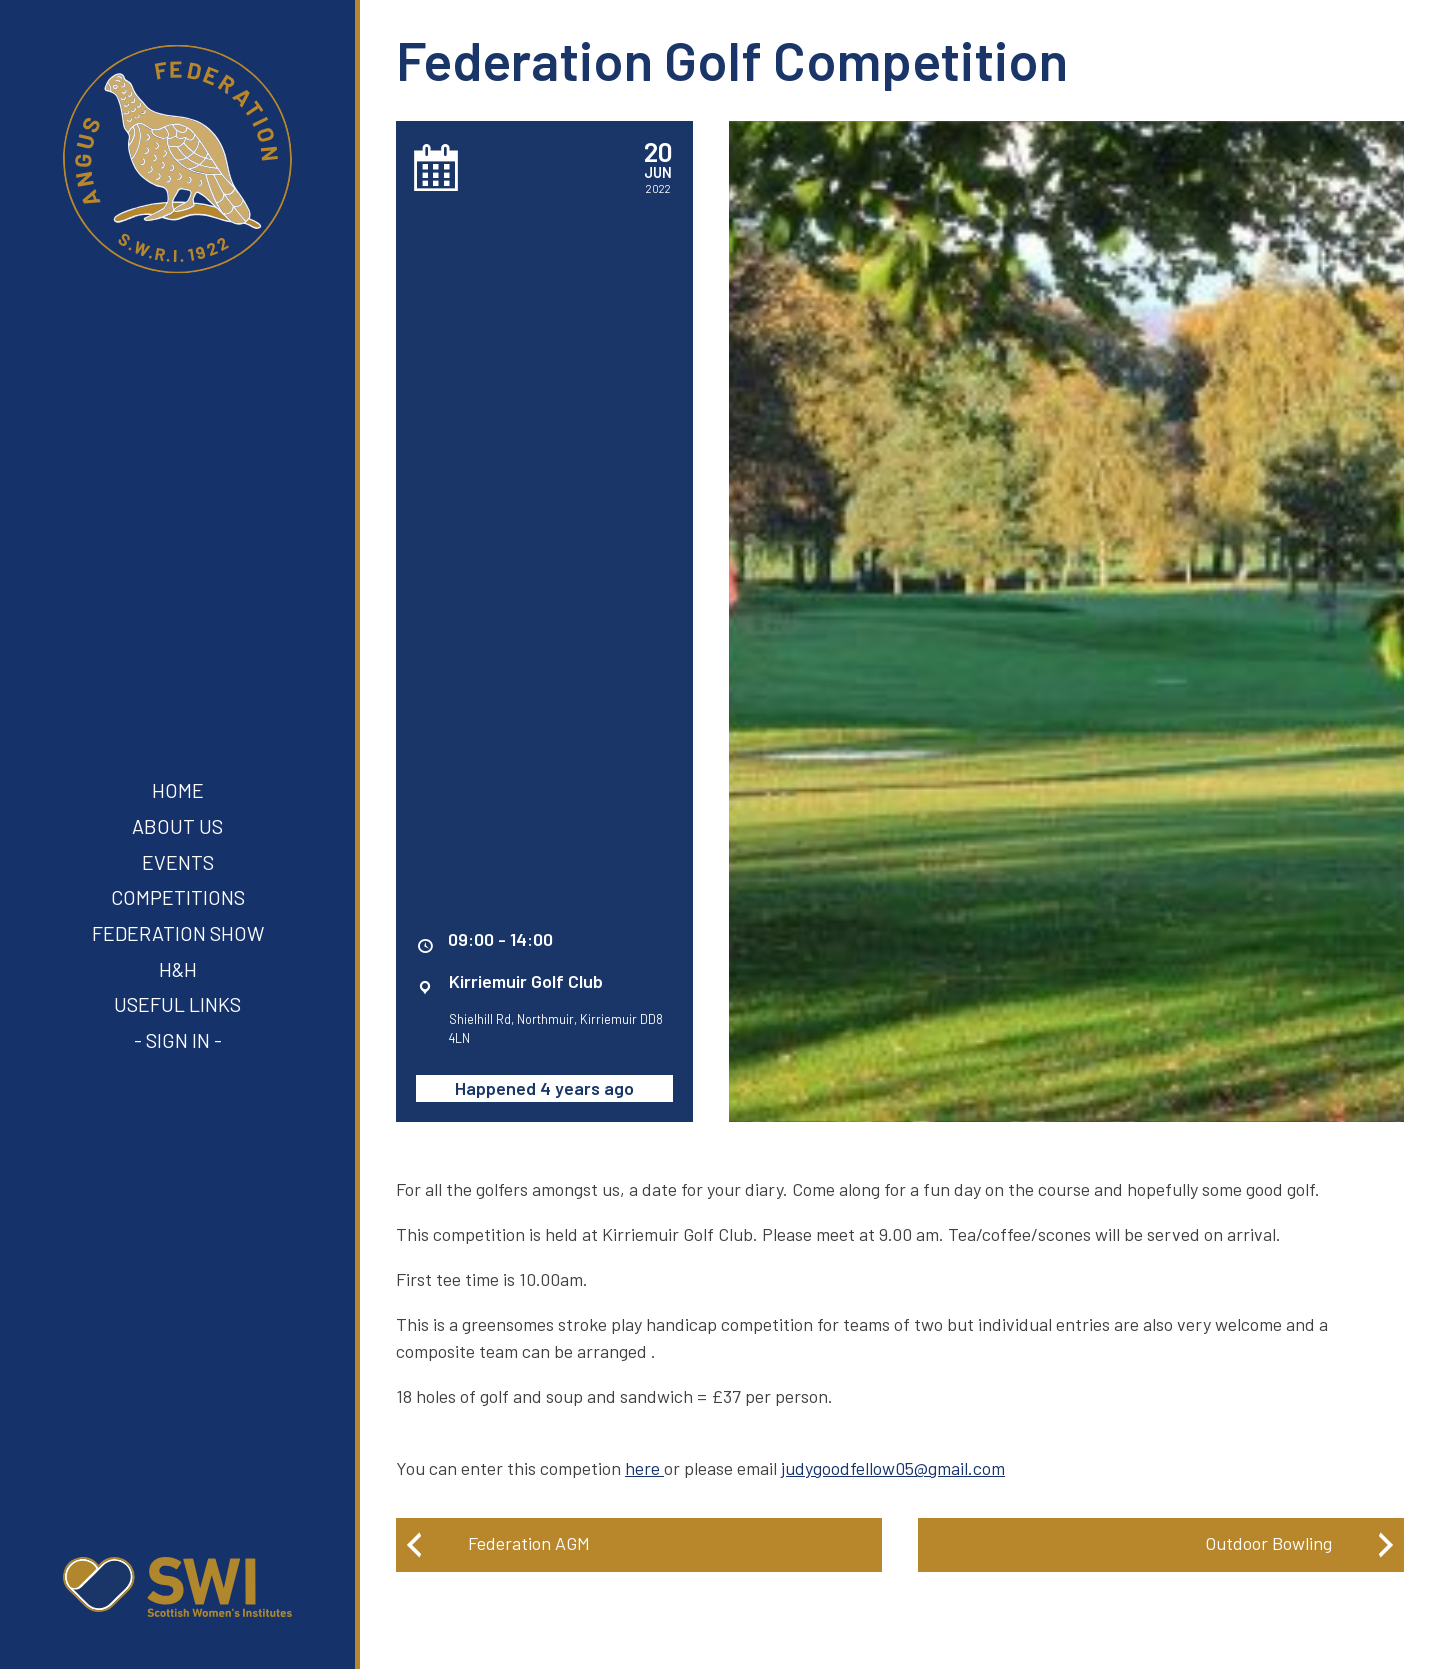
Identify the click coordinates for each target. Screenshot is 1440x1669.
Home (178, 790)
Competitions (178, 897)
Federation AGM (529, 1543)
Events (178, 862)
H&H (178, 969)
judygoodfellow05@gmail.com (893, 1468)
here (642, 1468)
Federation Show (178, 933)
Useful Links (177, 1004)
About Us (177, 826)
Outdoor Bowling (1268, 1543)
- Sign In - (178, 1040)
